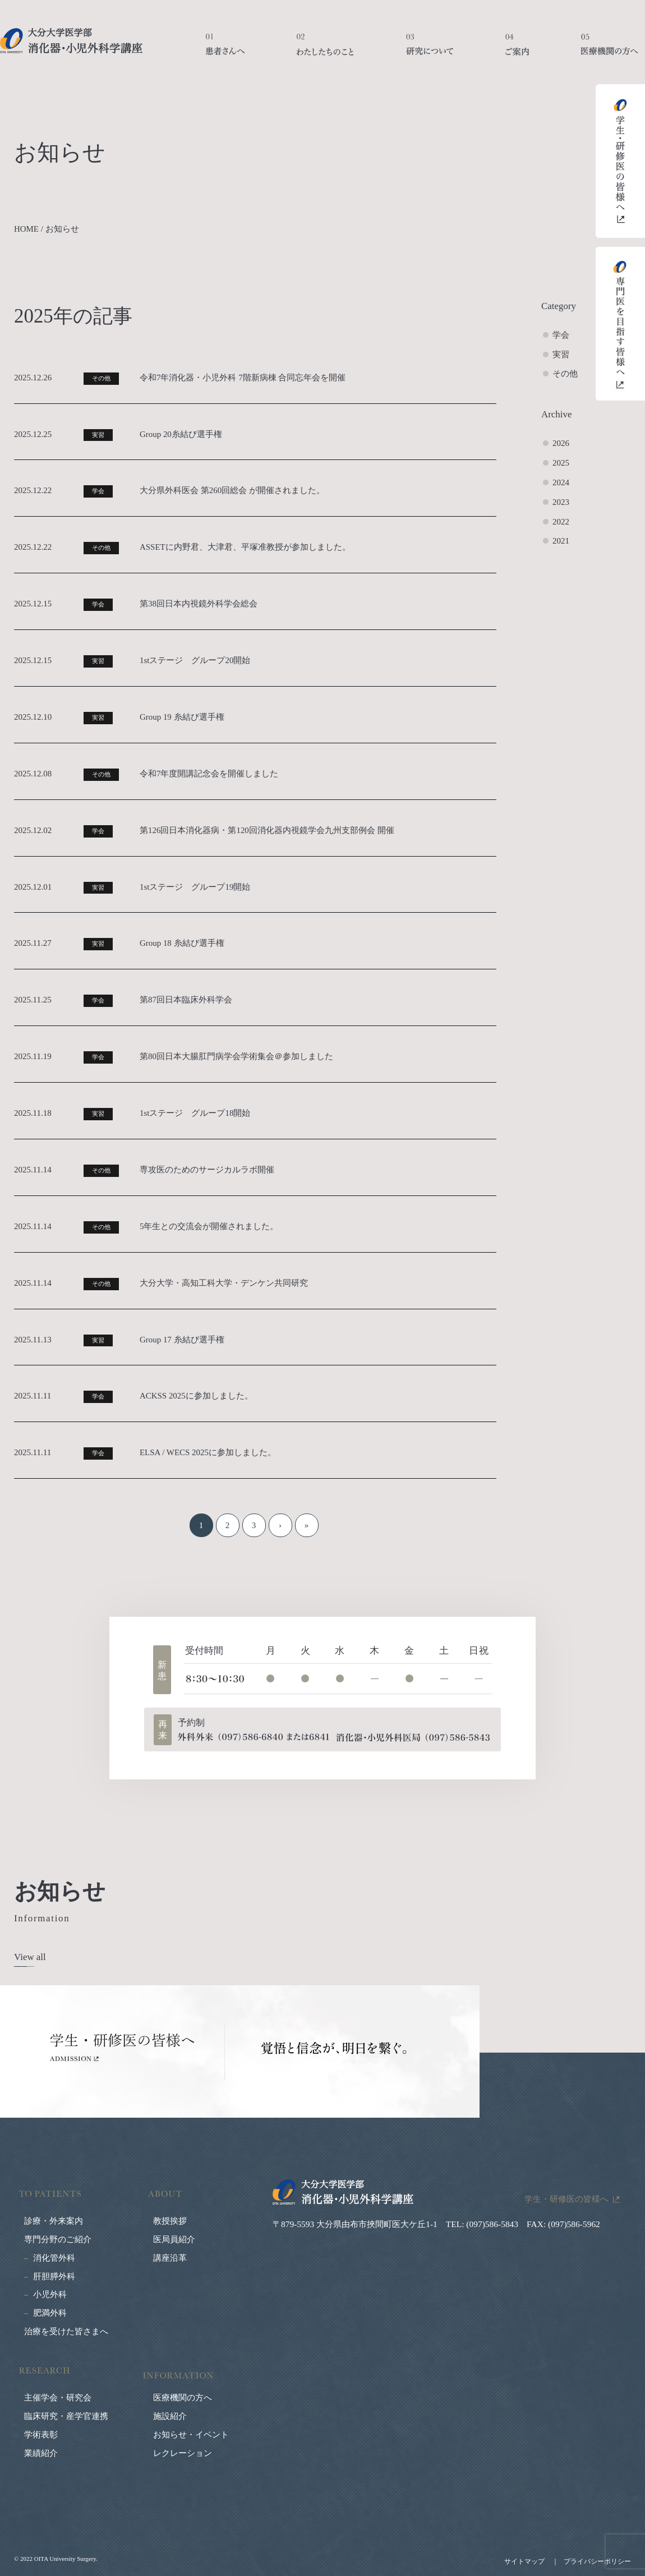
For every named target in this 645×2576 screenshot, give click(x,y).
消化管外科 (54, 2257)
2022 (560, 521)
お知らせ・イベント (191, 2434)
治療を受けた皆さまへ (66, 2331)
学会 (560, 334)
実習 (560, 354)
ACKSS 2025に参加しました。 (196, 1395)
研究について (429, 50)
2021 (560, 540)
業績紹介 (41, 2453)
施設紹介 (170, 2416)
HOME (26, 228)
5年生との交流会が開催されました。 (209, 1226)
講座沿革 (170, 2257)
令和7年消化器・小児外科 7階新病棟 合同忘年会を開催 (242, 377)
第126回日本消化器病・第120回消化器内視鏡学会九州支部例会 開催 (267, 830)
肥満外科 (50, 2312)
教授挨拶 (170, 2220)
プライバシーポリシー (597, 2561)
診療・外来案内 (53, 2220)
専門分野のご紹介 (57, 2239)
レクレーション (182, 2453)
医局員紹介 (174, 2239)
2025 (560, 462)
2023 (560, 502)
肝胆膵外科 (54, 2276)
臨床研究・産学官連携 (66, 2416)
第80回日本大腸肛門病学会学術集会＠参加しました (236, 1056)
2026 (560, 443)
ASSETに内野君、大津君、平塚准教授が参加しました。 (245, 546)
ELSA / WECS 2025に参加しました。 (208, 1452)
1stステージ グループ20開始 (195, 660)
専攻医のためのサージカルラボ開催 (207, 1169)
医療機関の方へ (609, 50)
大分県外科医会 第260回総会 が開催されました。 (232, 490)
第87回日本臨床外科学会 (186, 999)
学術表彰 (41, 2434)
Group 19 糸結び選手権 (182, 716)
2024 (560, 482)
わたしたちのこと (325, 50)
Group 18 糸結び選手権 (182, 943)
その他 (565, 373)
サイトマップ (524, 2561)
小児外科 (50, 2294)
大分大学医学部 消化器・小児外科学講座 (71, 40)
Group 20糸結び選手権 (181, 434)
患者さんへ (225, 50)
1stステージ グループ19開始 (195, 886)
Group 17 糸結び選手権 (182, 1339)
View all (30, 1957)
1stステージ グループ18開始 (195, 1112)
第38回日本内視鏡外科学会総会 (198, 603)
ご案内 (517, 50)
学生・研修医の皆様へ (566, 2199)
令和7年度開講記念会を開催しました (209, 773)
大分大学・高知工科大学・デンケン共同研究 (224, 1282)
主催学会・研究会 (57, 2397)
